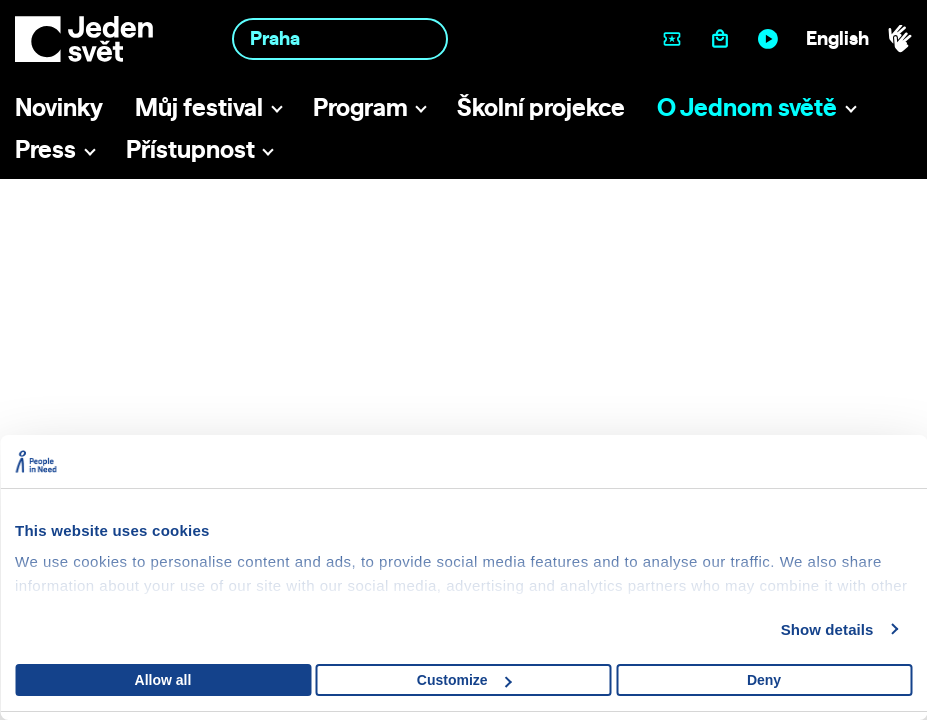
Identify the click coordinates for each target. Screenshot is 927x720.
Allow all (163, 680)
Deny (764, 680)
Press (45, 149)
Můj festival (199, 107)
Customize (464, 680)
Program (360, 107)
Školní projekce (541, 107)
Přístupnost (190, 149)
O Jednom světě (747, 107)
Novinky (59, 107)
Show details (827, 629)
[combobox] (340, 38)
